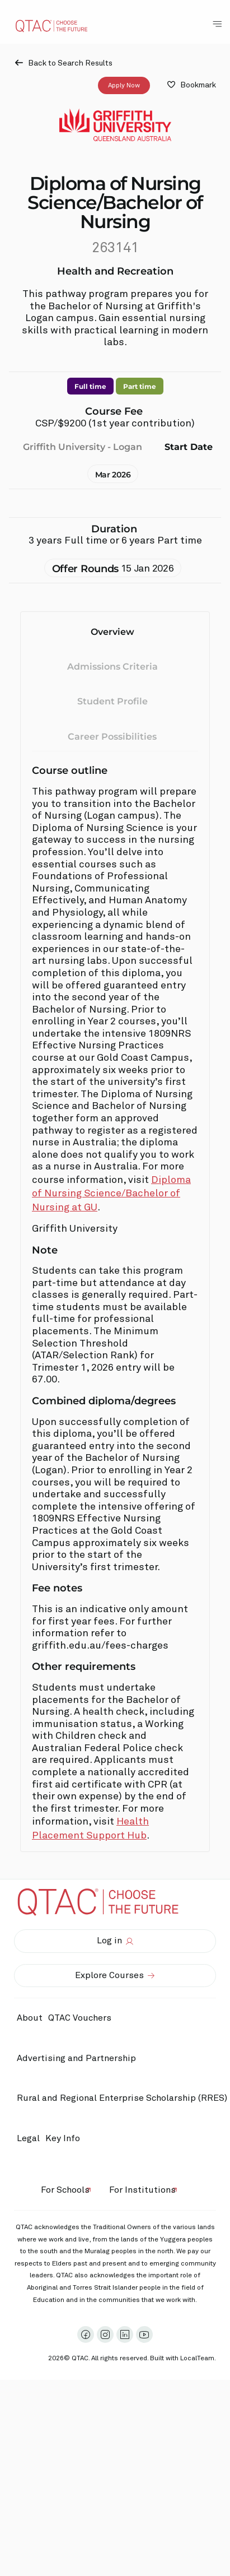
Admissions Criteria (112, 666)
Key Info (65, 2139)
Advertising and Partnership (76, 2058)
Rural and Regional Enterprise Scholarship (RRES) (122, 2098)
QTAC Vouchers (79, 2017)
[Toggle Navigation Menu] (217, 24)
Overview (112, 631)
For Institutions (142, 2189)
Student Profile (112, 701)
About (30, 2017)
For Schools (65, 2189)
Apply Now (124, 85)
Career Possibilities (112, 736)
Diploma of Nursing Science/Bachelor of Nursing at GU (111, 1194)
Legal (28, 2138)
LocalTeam (197, 2358)
